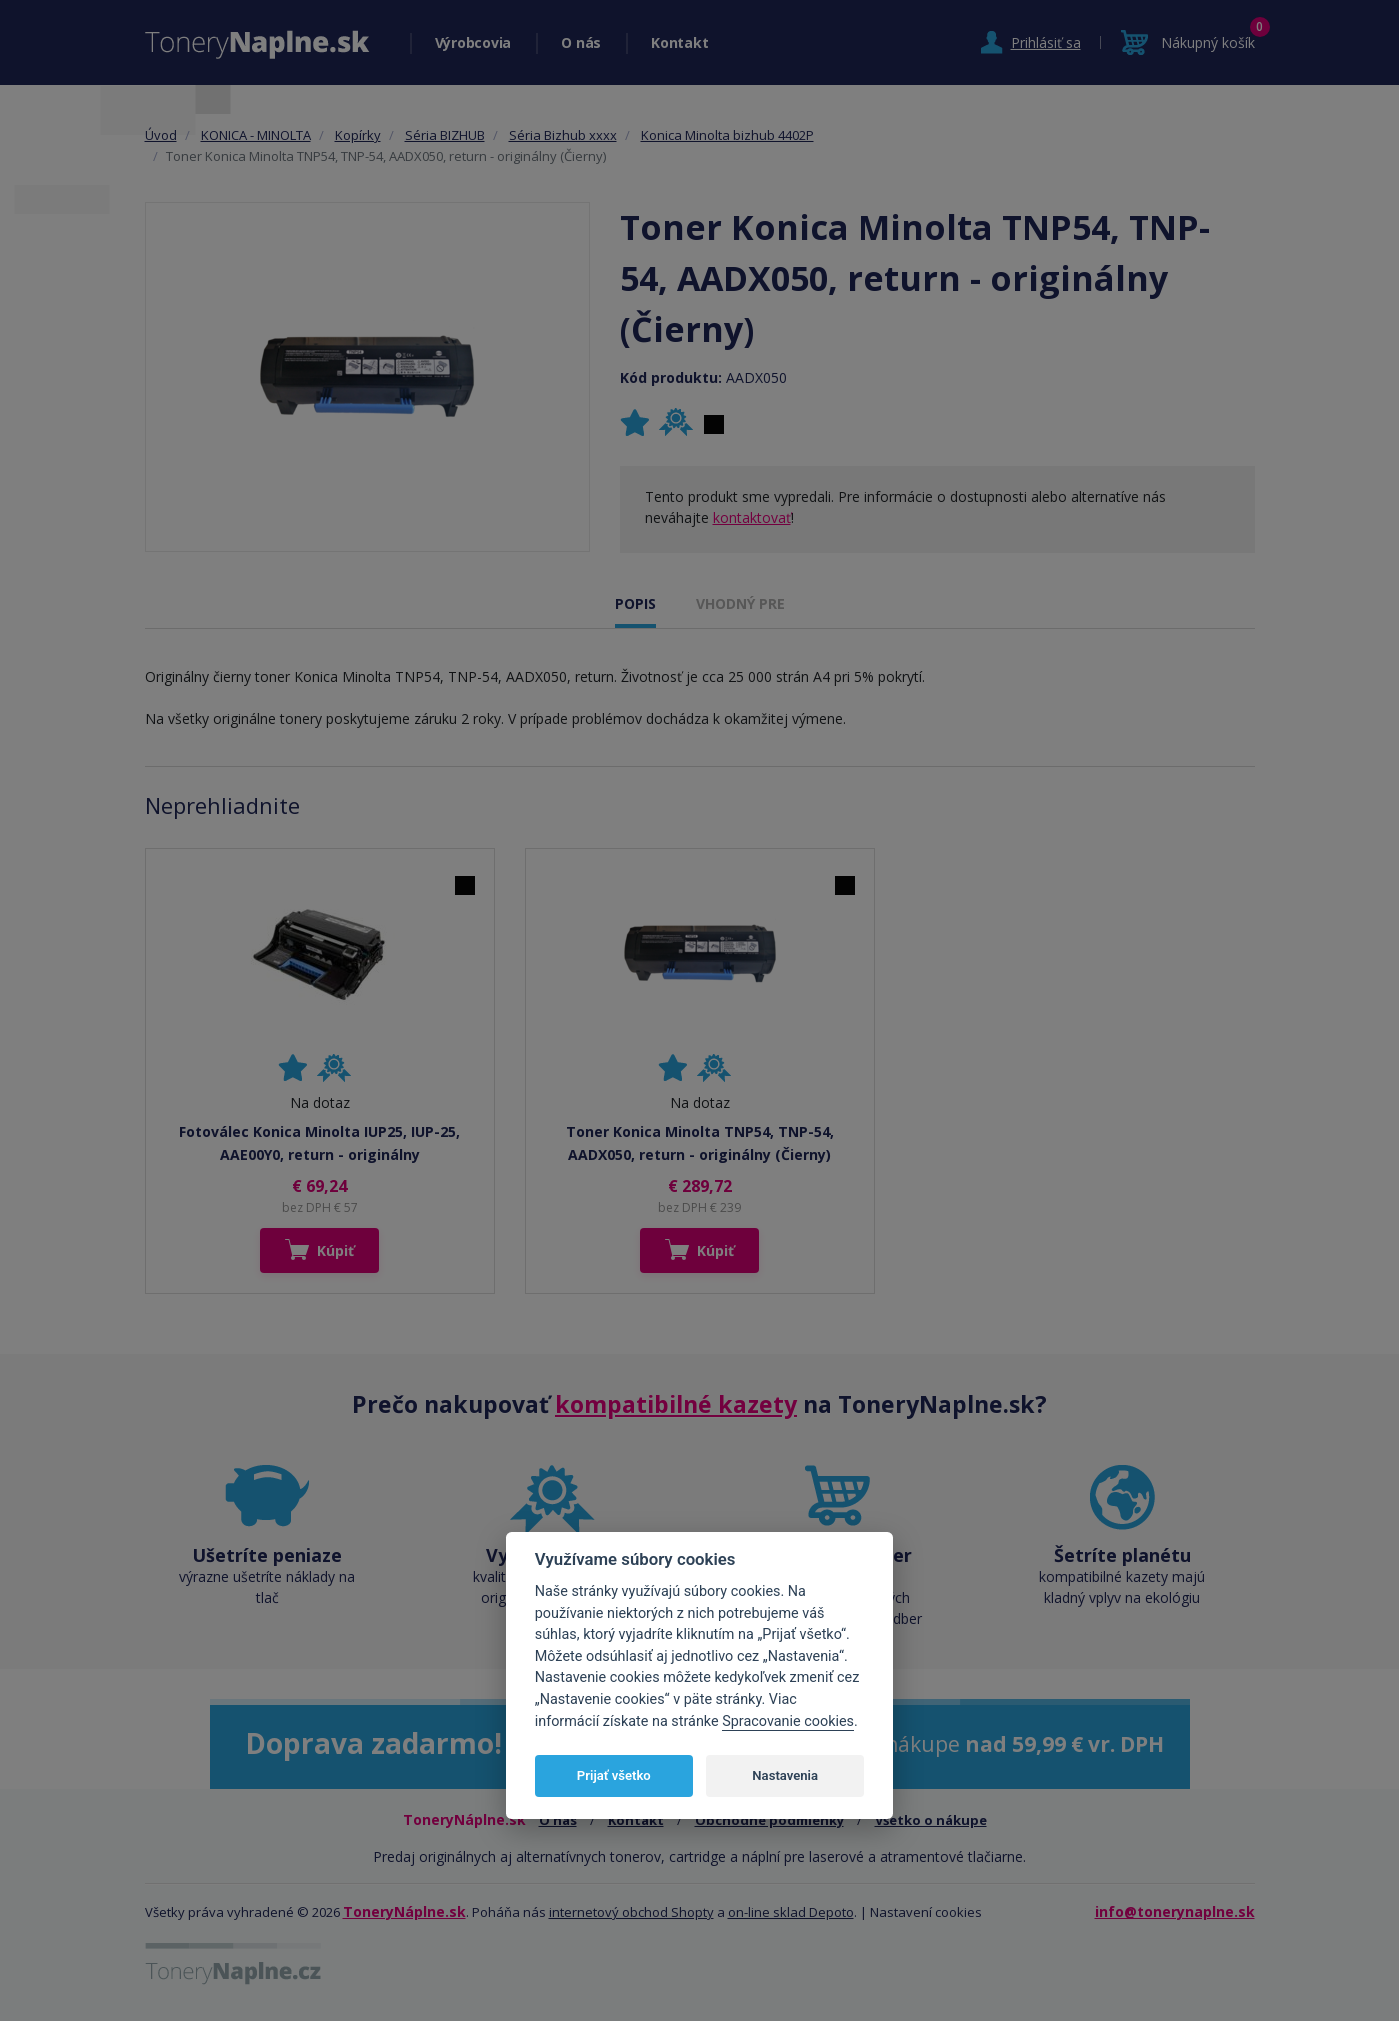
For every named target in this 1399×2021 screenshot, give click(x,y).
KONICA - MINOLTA (256, 135)
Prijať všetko (614, 1775)
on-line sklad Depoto (791, 1912)
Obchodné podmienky (769, 1820)
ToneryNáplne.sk (404, 1911)
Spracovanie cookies (788, 1721)
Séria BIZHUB (445, 135)
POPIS (635, 603)
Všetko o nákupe (931, 1820)
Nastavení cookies (926, 1912)
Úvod (161, 135)
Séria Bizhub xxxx (563, 135)
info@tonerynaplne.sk (1175, 1911)
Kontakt (679, 42)
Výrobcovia (473, 42)
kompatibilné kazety (676, 1404)
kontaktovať (752, 517)
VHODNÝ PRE (740, 603)
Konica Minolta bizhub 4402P (727, 135)
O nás (581, 42)
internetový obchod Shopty (631, 1912)
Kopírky (358, 135)
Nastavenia (785, 1775)
